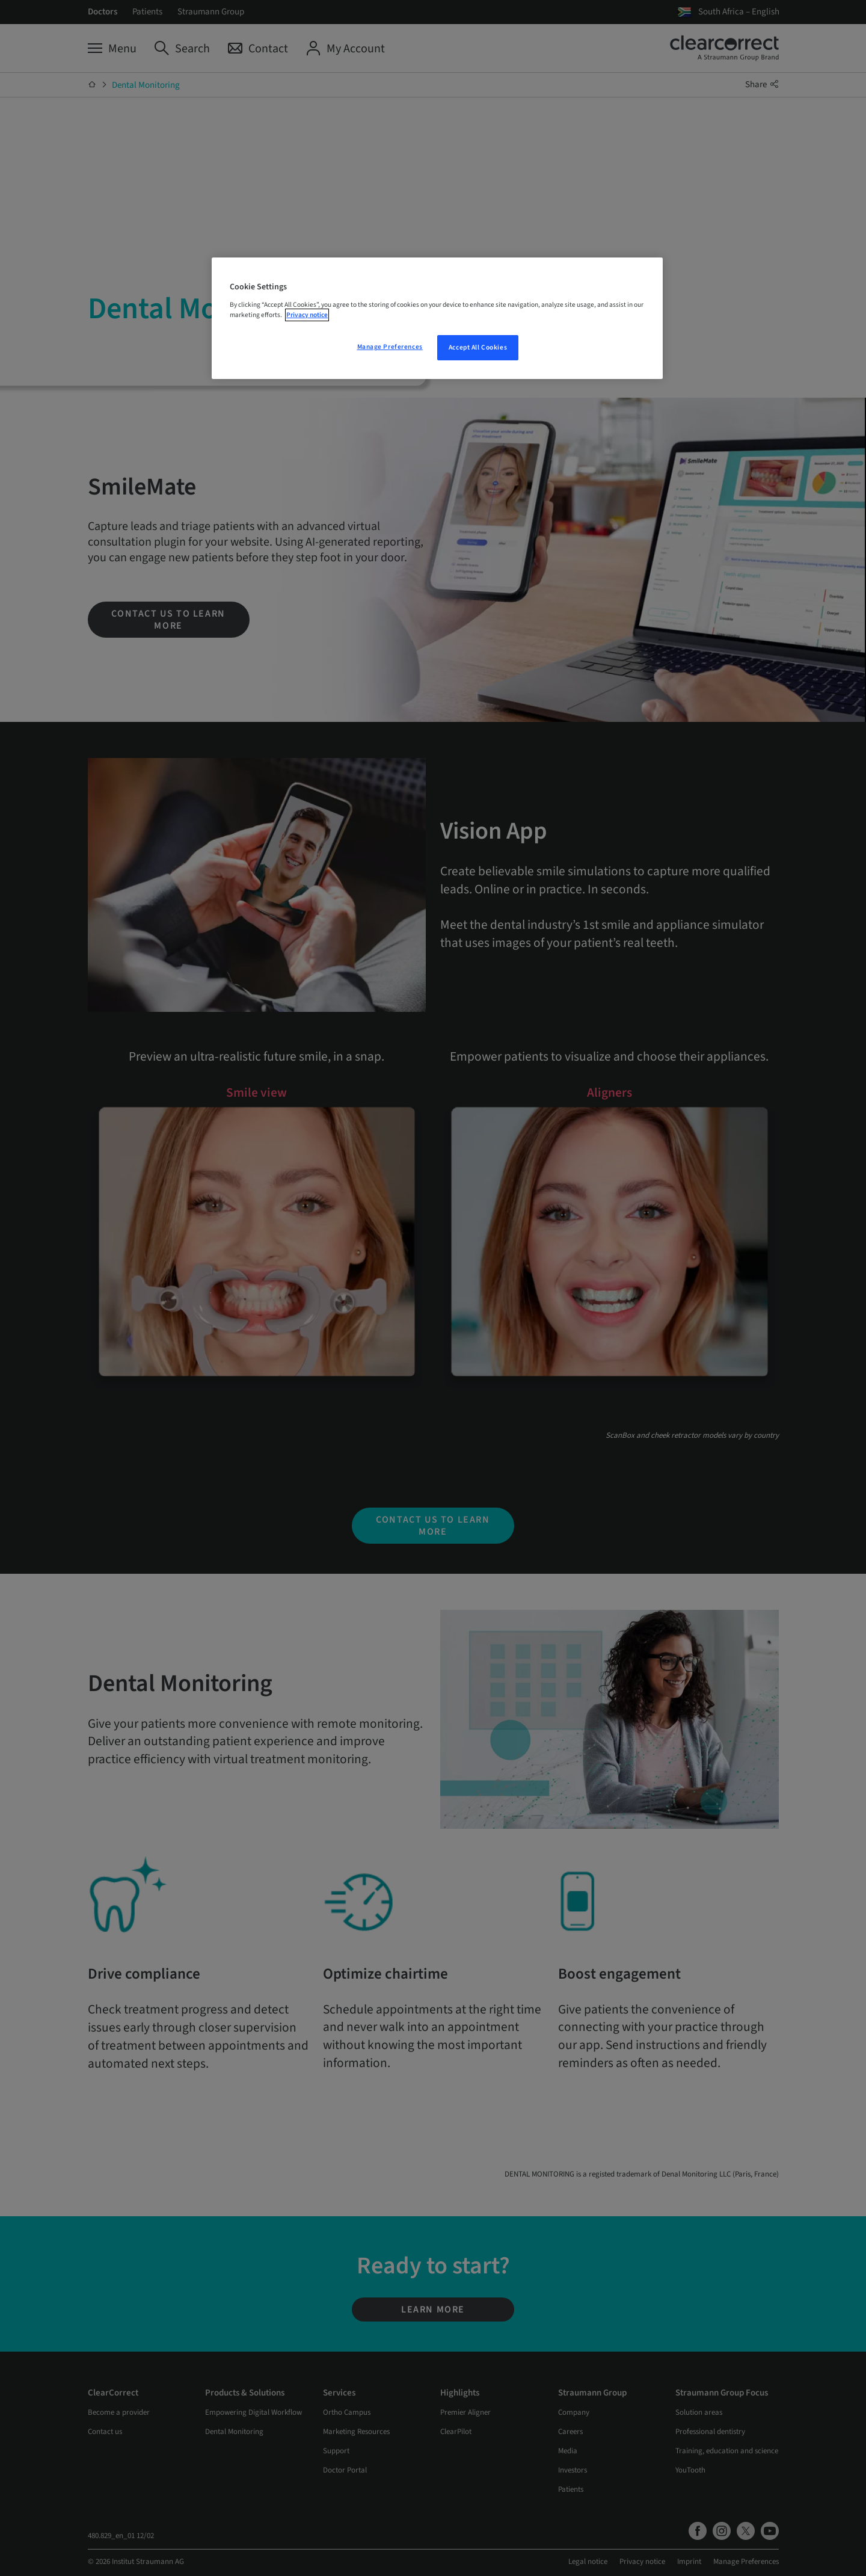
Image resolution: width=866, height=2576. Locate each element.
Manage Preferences (390, 347)
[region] (437, 318)
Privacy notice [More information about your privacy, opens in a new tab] (307, 315)
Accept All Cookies (478, 347)
